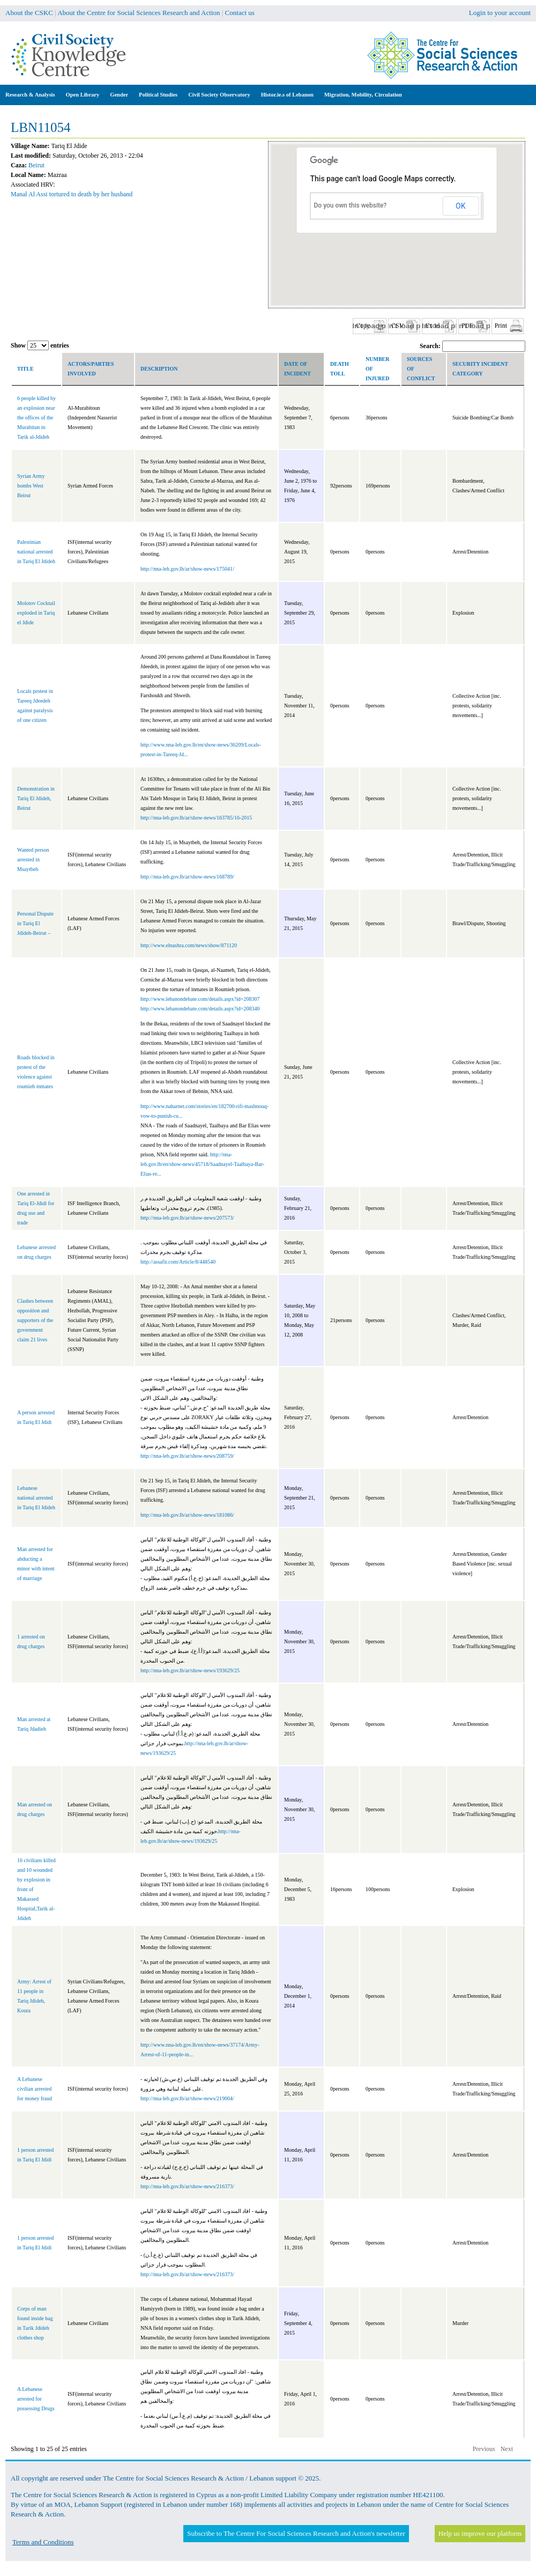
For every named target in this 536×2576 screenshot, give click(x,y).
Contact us (240, 13)
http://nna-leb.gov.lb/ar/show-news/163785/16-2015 (196, 818)
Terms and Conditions (43, 2542)
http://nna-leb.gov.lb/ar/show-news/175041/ (187, 569)
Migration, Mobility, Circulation (363, 95)
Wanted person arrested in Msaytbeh (33, 859)
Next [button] (507, 2449)
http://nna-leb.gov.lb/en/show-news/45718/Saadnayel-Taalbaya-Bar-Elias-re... (202, 1164)
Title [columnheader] (25, 369)
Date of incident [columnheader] (297, 369)
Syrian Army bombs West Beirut (30, 485)
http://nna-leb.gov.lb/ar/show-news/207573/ (187, 1218)
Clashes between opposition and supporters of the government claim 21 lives (35, 1320)
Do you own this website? (350, 205)
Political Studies (158, 95)
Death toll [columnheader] (339, 369)
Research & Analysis (30, 95)
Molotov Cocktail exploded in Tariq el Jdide (36, 612)
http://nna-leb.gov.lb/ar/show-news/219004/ (187, 2098)
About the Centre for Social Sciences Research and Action (138, 13)
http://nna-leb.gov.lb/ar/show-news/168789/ (187, 877)
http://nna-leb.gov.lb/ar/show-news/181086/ (187, 1515)
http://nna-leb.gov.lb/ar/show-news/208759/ (187, 1456)
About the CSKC (29, 13)
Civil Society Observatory (219, 95)
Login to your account (500, 13)
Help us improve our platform (480, 2533)
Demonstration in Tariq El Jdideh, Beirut (36, 798)
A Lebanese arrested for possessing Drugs (36, 2398)
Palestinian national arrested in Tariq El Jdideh (36, 551)
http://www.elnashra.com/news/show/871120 (188, 945)
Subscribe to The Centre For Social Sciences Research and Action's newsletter (296, 2533)
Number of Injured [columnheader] (377, 368)
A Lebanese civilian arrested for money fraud (34, 2088)
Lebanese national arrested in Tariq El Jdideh (36, 1497)
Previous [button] (484, 2449)
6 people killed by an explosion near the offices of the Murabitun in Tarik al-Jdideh (36, 417)
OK (460, 206)
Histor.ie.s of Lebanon (287, 95)
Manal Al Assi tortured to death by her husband (71, 194)
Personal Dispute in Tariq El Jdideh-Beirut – (35, 923)
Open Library (83, 95)
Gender (119, 95)
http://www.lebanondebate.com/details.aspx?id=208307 (199, 999)
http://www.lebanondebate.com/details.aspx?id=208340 (199, 1009)
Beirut (36, 165)
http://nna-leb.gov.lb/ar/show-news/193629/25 (190, 1670)
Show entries (40, 345)
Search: (472, 346)
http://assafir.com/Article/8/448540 (177, 1262)
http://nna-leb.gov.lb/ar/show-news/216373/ (187, 2186)
